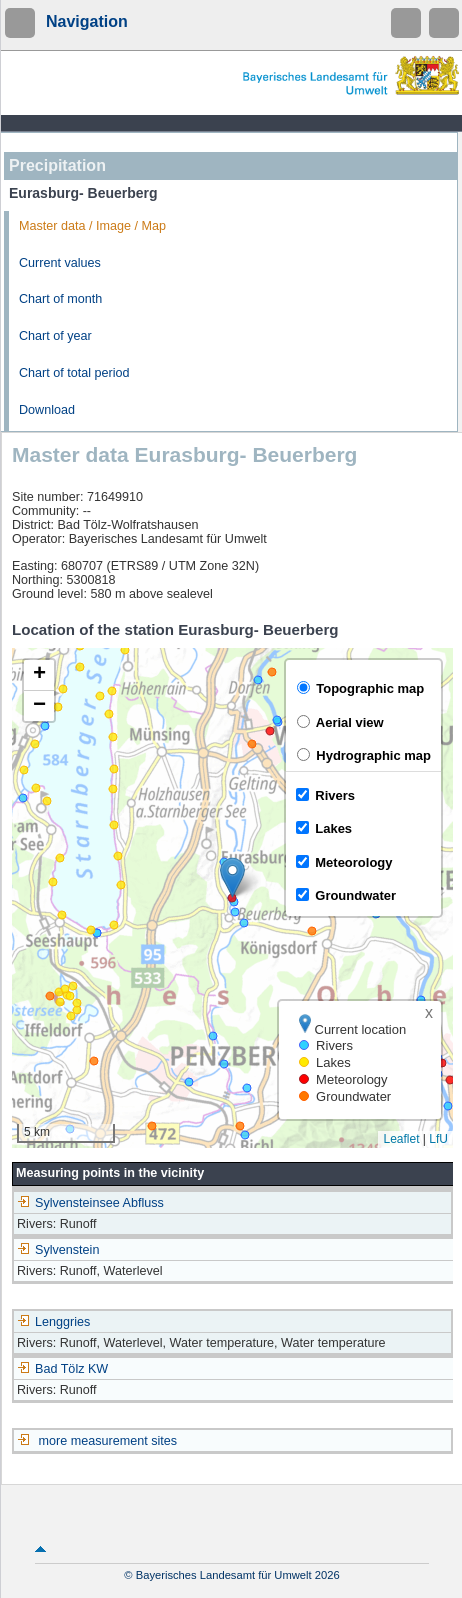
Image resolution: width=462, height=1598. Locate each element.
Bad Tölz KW (62, 1369)
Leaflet (401, 1139)
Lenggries (53, 1322)
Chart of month (60, 299)
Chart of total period (74, 373)
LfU (438, 1139)
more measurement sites (108, 1441)
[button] (232, 877)
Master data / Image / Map (92, 226)
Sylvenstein (58, 1250)
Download (47, 410)
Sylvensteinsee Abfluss (90, 1203)
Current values (60, 263)
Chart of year (55, 336)
